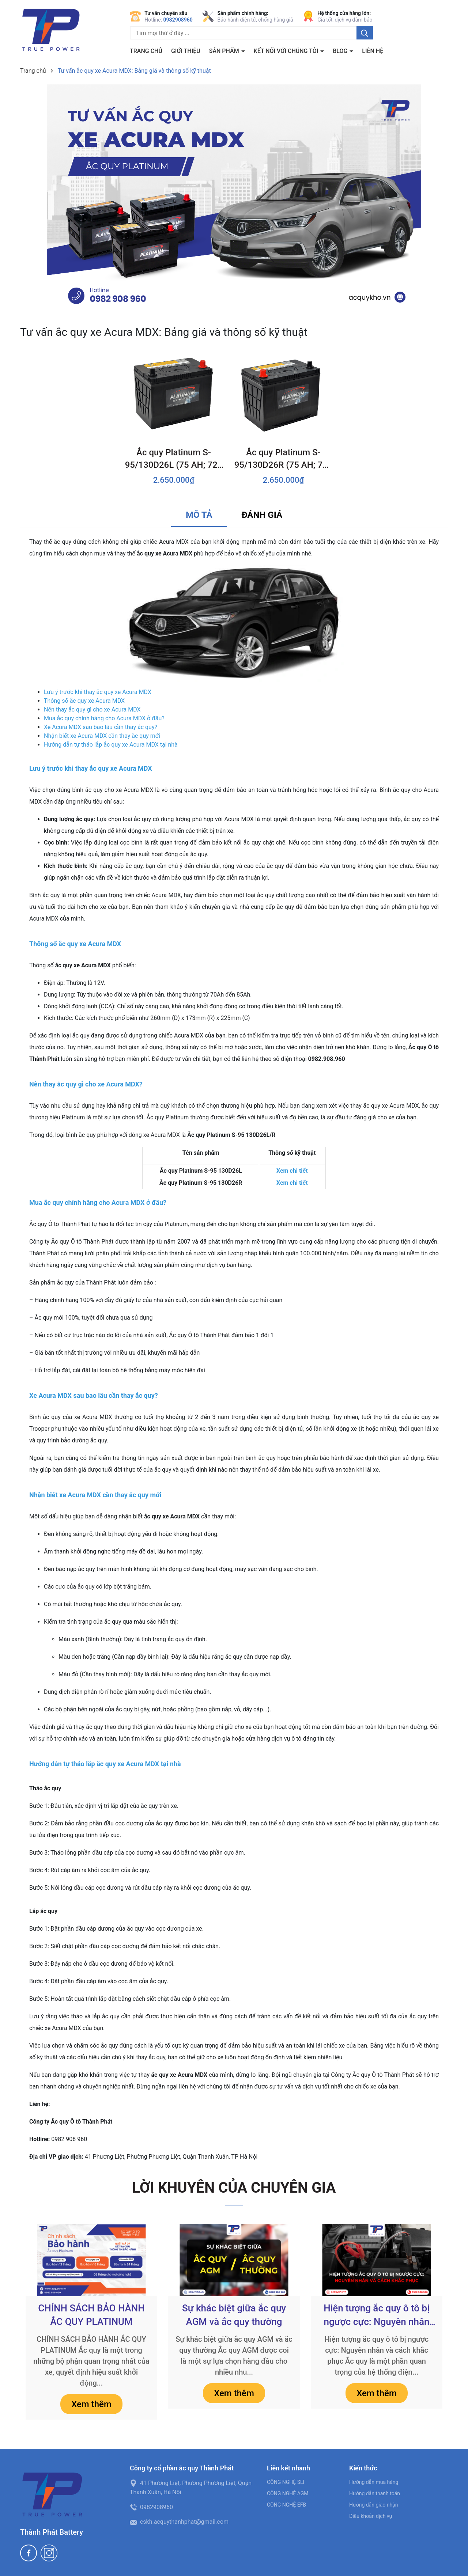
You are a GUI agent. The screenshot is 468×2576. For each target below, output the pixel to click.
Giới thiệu (185, 51)
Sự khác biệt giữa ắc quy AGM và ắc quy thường (234, 2315)
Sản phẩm (225, 51)
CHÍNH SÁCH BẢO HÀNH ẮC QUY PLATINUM (91, 2315)
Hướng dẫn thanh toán (374, 2493)
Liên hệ (372, 51)
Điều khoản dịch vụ (370, 2516)
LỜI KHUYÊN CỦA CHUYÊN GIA (234, 2187)
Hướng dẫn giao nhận (373, 2505)
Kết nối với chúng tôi (287, 51)
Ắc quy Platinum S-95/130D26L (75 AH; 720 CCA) (174, 459)
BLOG (341, 51)
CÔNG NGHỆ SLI (285, 2482)
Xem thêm (91, 2404)
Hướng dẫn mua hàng (373, 2482)
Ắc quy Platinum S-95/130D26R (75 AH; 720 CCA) (283, 459)
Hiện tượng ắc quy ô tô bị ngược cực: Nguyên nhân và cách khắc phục (377, 2315)
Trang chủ (146, 51)
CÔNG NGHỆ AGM (288, 2493)
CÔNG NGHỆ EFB (286, 2505)
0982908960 (178, 20)
